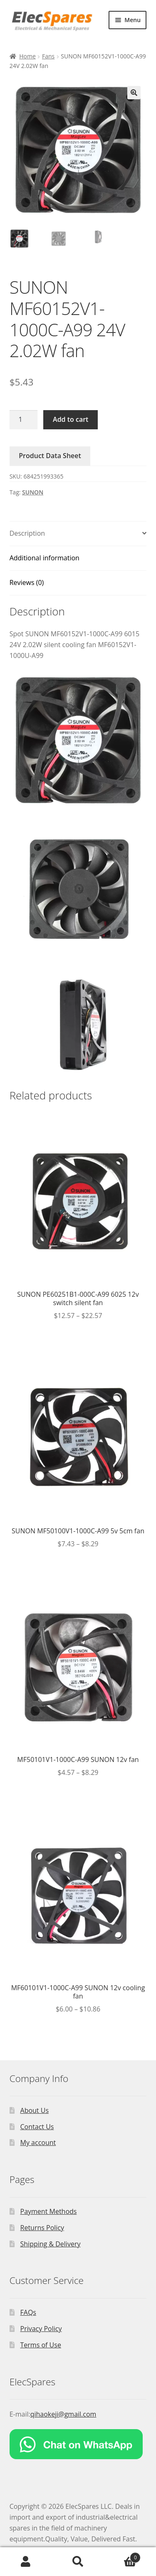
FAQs (28, 2312)
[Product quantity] (24, 419)
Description (27, 533)
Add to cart (70, 419)
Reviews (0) (27, 582)
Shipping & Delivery (50, 2243)
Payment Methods (48, 2211)
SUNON (32, 492)
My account (38, 2142)
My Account (26, 2562)
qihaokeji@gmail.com (63, 2414)
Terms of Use (40, 2344)
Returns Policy (42, 2227)
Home (27, 56)
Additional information (44, 557)
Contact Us (37, 2126)
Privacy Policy (41, 2328)
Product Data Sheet (50, 455)
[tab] (78, 534)
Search (78, 2562)
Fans (48, 56)
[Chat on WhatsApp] (78, 2444)
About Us (34, 2110)
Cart (122, 2555)
